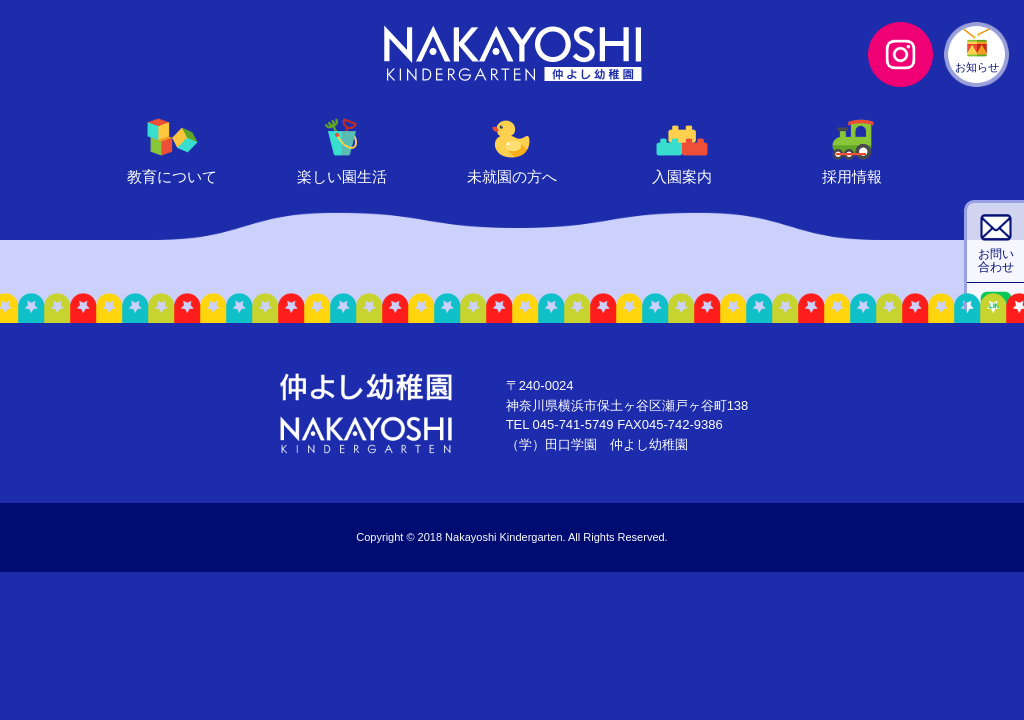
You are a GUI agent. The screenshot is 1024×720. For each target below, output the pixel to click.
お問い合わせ (996, 260)
